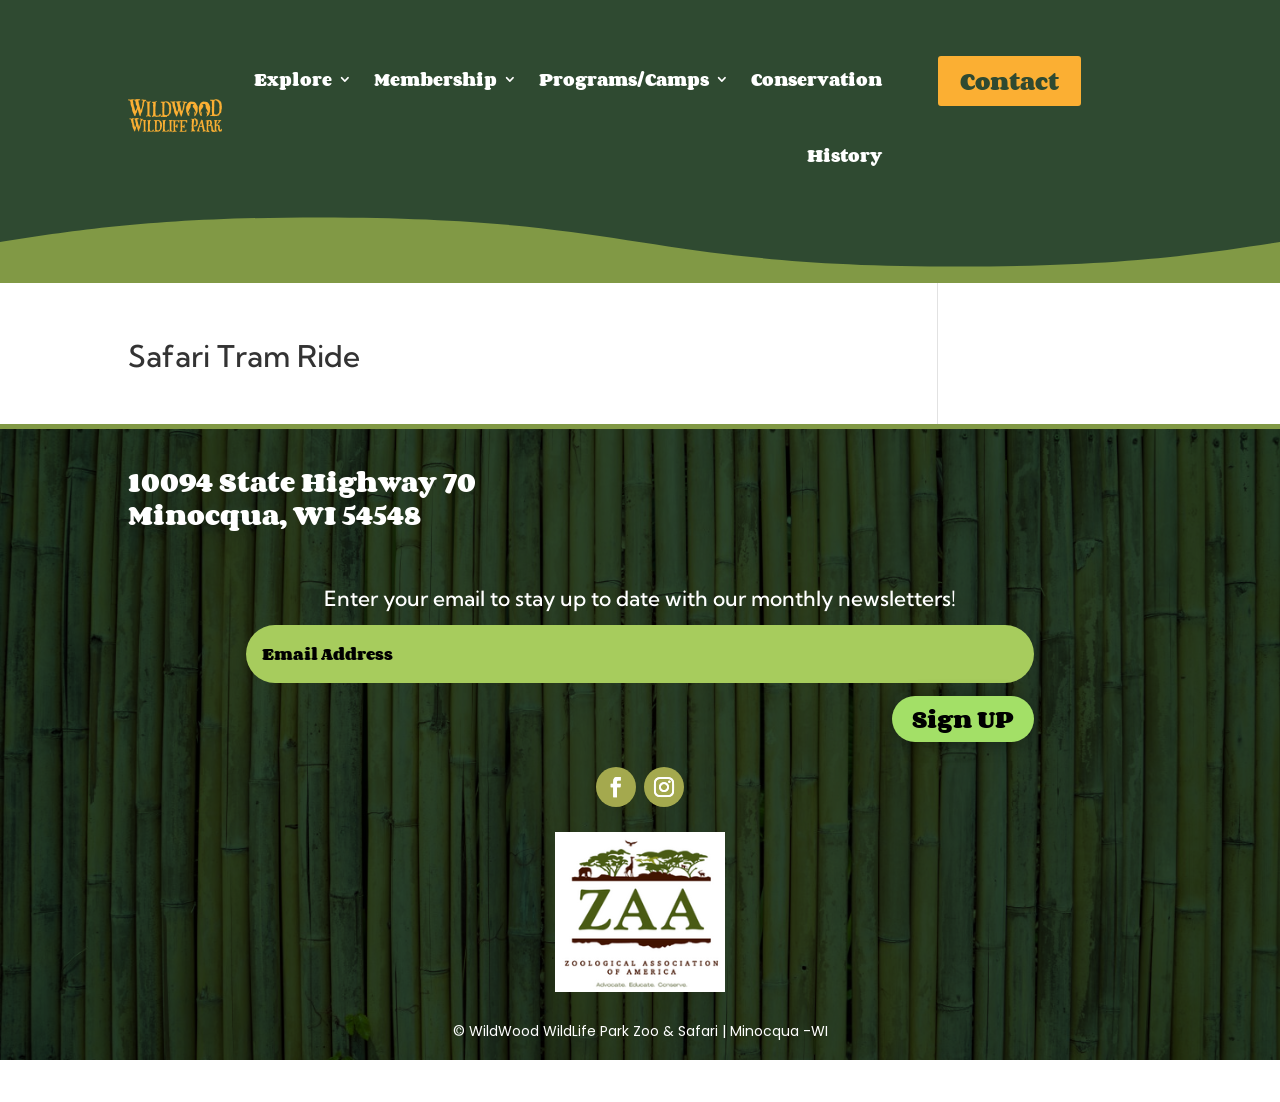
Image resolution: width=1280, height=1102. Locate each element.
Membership (435, 79)
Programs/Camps (624, 79)
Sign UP (963, 718)
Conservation (816, 79)
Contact (1009, 80)
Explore (293, 79)
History (844, 155)
